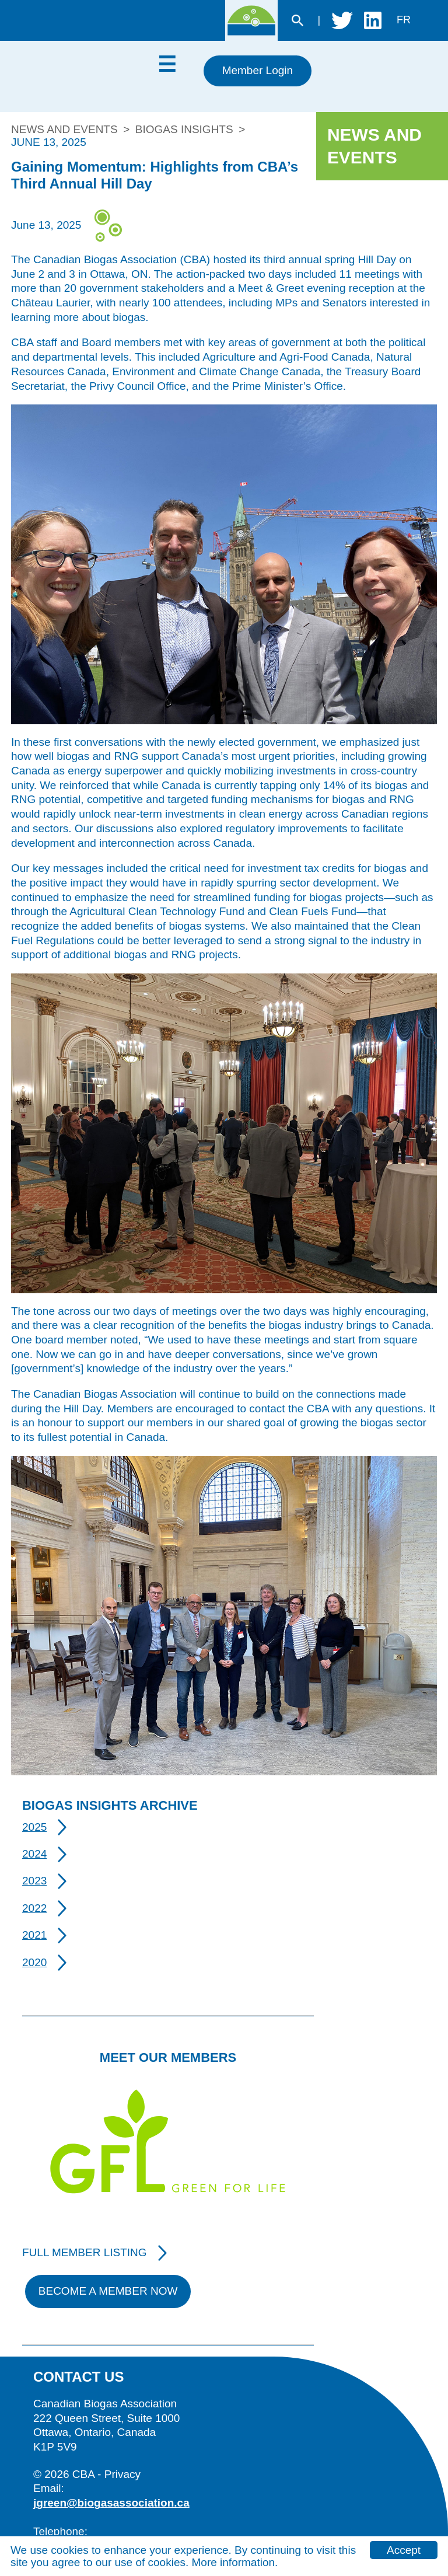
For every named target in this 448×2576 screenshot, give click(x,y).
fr (404, 20)
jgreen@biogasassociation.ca (111, 2503)
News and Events (64, 129)
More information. (235, 2562)
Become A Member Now (108, 2291)
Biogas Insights (184, 129)
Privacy (122, 2474)
